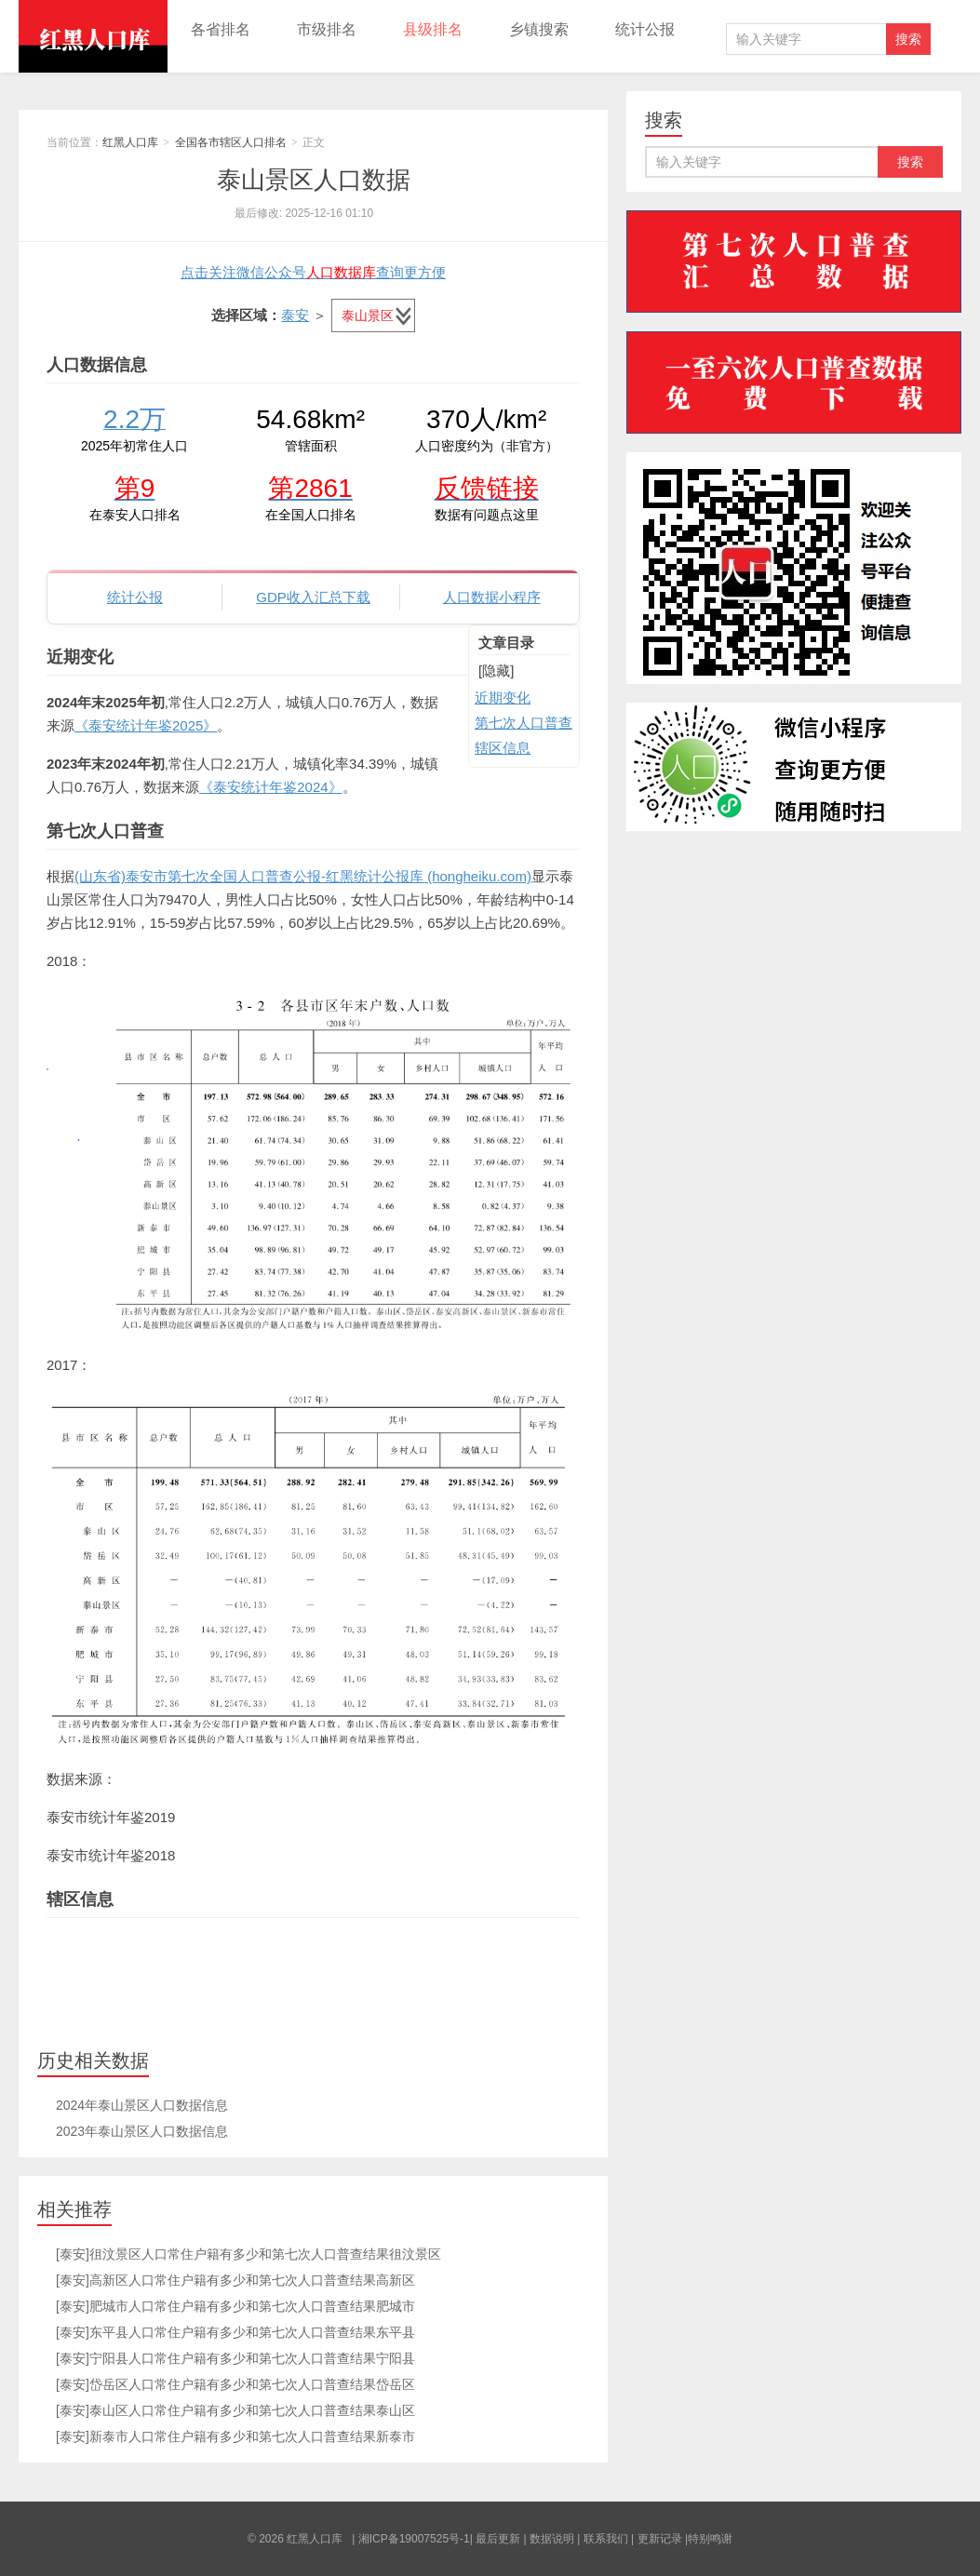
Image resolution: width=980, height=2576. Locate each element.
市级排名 (326, 29)
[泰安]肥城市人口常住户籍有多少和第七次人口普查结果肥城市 (235, 2306)
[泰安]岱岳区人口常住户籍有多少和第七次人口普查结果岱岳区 (235, 2384)
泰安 (295, 315)
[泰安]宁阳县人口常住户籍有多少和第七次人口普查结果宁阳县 (235, 2358)
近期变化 (502, 697)
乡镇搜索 (539, 29)
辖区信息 (502, 748)
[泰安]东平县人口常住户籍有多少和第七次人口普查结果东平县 (235, 2332)
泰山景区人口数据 (313, 180)
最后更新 (498, 2538)
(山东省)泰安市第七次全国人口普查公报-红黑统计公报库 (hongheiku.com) (302, 876)
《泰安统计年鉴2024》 (270, 787)
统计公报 (645, 29)
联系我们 (606, 2538)
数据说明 (552, 2538)
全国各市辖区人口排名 (231, 142)
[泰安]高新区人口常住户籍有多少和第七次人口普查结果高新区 (235, 2280)
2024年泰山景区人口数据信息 (142, 2105)
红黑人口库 (93, 36)
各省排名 (220, 29)
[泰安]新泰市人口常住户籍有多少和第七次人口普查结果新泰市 (235, 2436)
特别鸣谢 (710, 2538)
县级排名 (433, 29)
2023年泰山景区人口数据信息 (142, 2131)
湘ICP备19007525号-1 (414, 2538)
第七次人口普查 (523, 723)
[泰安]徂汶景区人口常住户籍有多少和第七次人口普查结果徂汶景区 (248, 2254)
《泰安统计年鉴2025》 (145, 725)
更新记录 (660, 2538)
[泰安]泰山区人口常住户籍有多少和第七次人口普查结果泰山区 (235, 2410)
